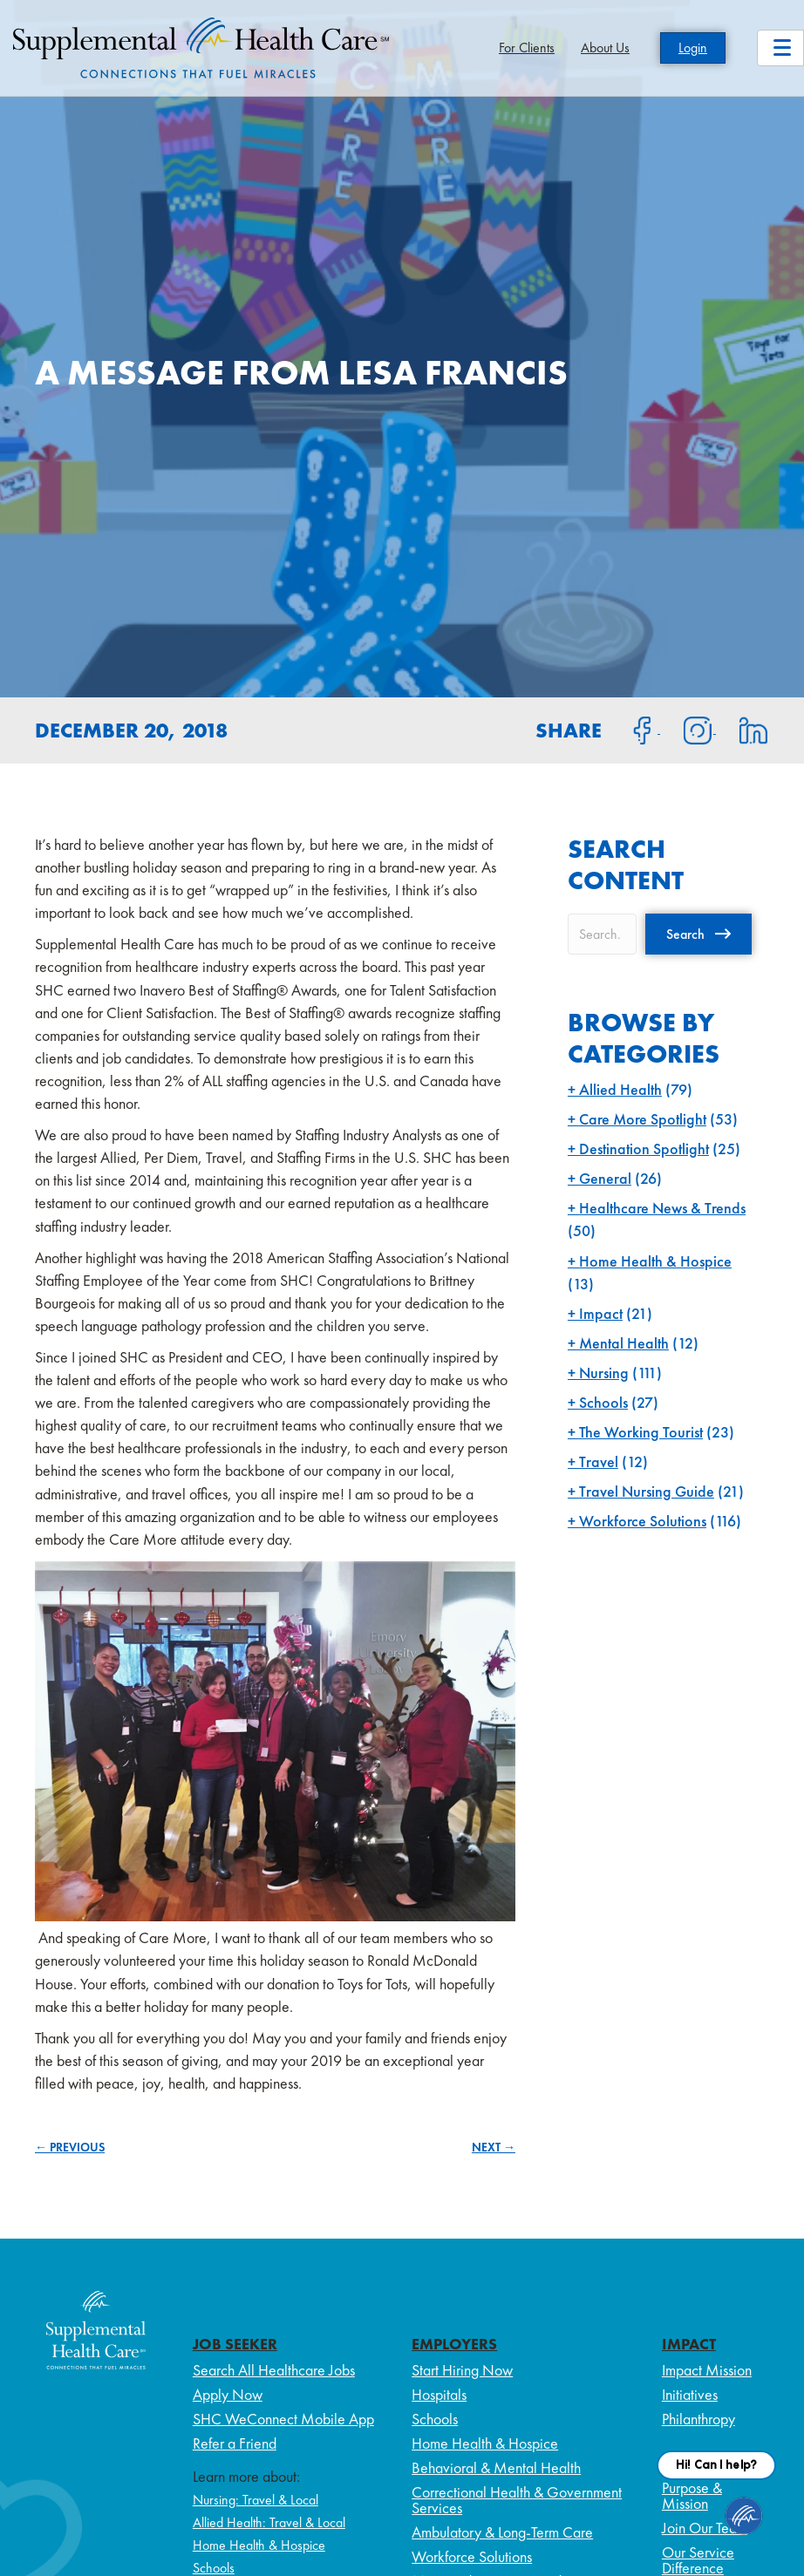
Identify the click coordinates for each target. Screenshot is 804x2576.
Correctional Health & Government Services (517, 2500)
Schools (603, 1402)
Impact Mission (707, 2370)
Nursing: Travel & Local (255, 2500)
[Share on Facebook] (632, 729)
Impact (601, 1313)
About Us (605, 47)
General (605, 1178)
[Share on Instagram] (688, 729)
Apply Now (227, 2394)
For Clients (527, 47)
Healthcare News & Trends (662, 1208)
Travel (598, 1461)
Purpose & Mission (692, 2495)
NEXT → (493, 2147)
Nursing (604, 1373)
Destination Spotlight (644, 1148)
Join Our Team (704, 2528)
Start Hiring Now (462, 2370)
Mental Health (624, 1343)
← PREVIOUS (70, 2147)
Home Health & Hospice (655, 1261)
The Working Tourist (641, 1432)
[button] (698, 934)
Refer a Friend (234, 2443)
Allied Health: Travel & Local (269, 2522)
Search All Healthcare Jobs (274, 2370)
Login (692, 47)
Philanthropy (698, 2419)
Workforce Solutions (642, 1521)
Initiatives (690, 2394)
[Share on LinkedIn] (742, 729)
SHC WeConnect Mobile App (283, 2419)
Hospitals (439, 2394)
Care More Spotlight (642, 1119)
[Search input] (602, 934)
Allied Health (620, 1089)
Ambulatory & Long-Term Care (502, 2532)
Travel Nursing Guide (646, 1491)
